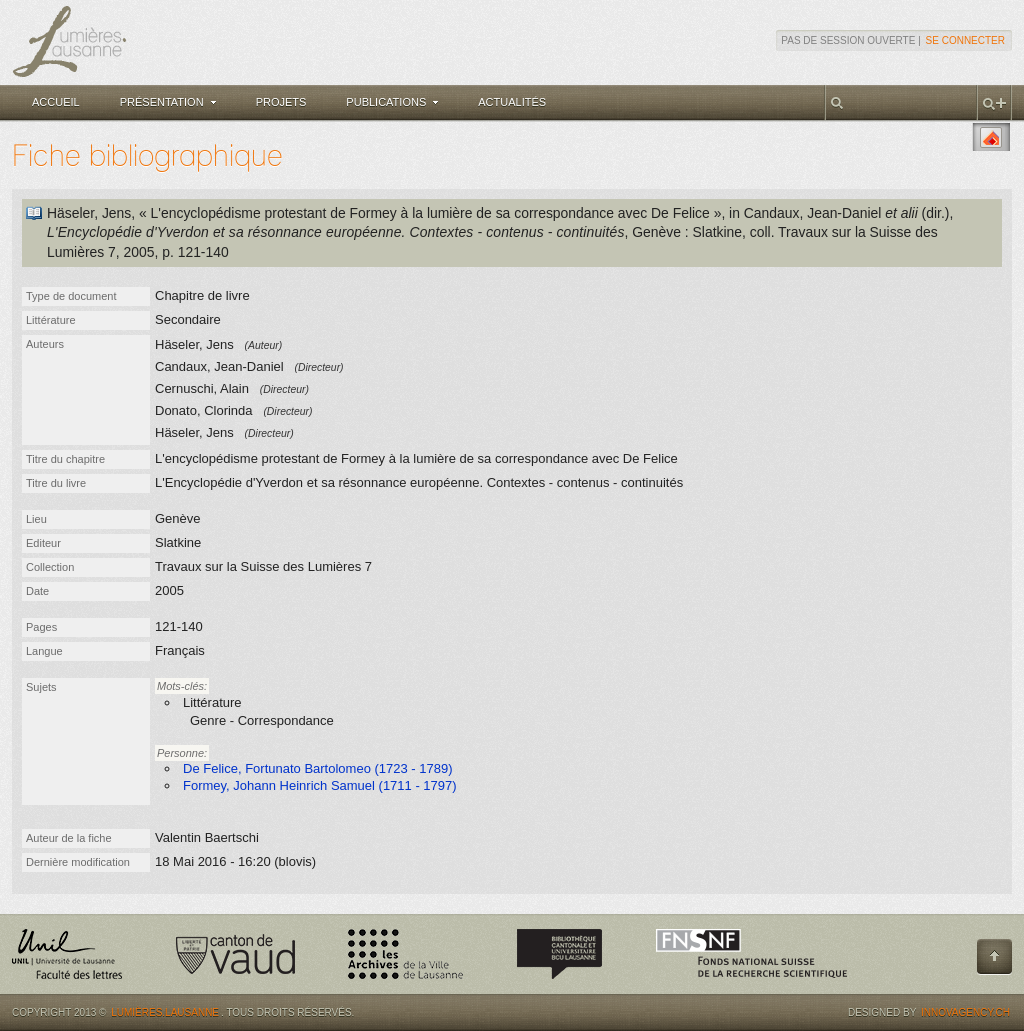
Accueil (56, 102)
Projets (281, 102)
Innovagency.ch (965, 1012)
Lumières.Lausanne (165, 1012)
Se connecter (965, 40)
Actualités (512, 102)
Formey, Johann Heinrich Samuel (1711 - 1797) (320, 785)
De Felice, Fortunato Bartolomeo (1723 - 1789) (318, 768)
